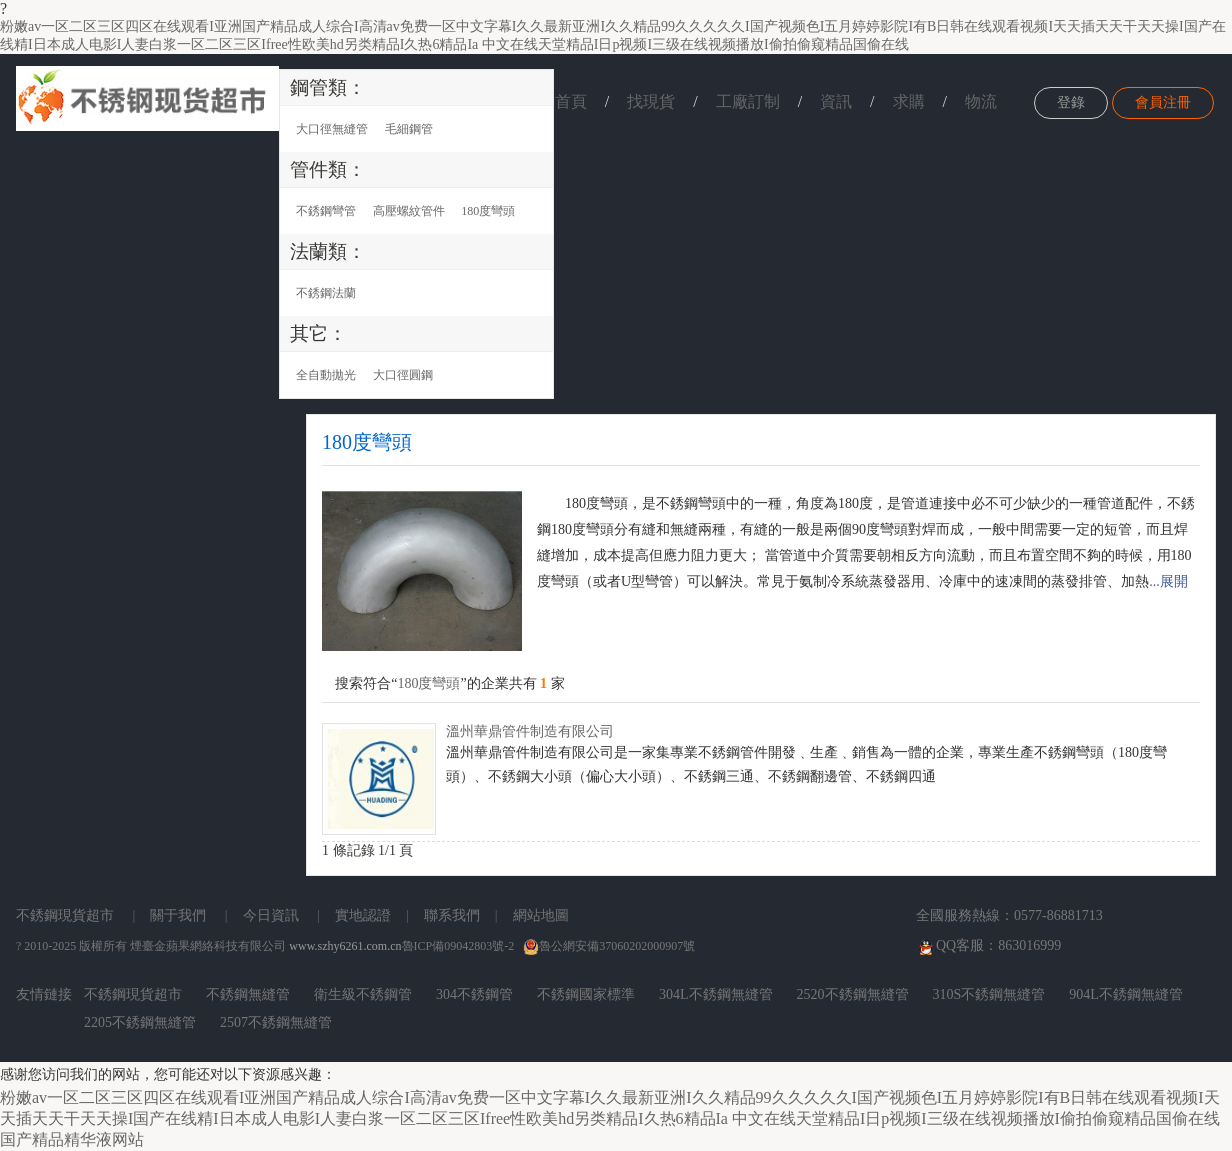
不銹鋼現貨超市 (65, 915)
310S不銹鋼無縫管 (989, 994)
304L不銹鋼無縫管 (716, 994)
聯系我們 (452, 915)
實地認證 (363, 915)
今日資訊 (271, 915)
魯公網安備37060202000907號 (609, 946)
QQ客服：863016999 (988, 947)
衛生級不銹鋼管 (363, 994)
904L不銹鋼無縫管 (1126, 994)
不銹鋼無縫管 (248, 994)
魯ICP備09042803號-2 (458, 946)
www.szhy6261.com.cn (345, 946)
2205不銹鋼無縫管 (140, 1022)
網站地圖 (541, 915)
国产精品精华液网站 (72, 1139)
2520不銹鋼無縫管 (853, 994)
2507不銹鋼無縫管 (276, 1022)
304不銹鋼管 (474, 994)
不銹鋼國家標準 (586, 994)
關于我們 (178, 915)
